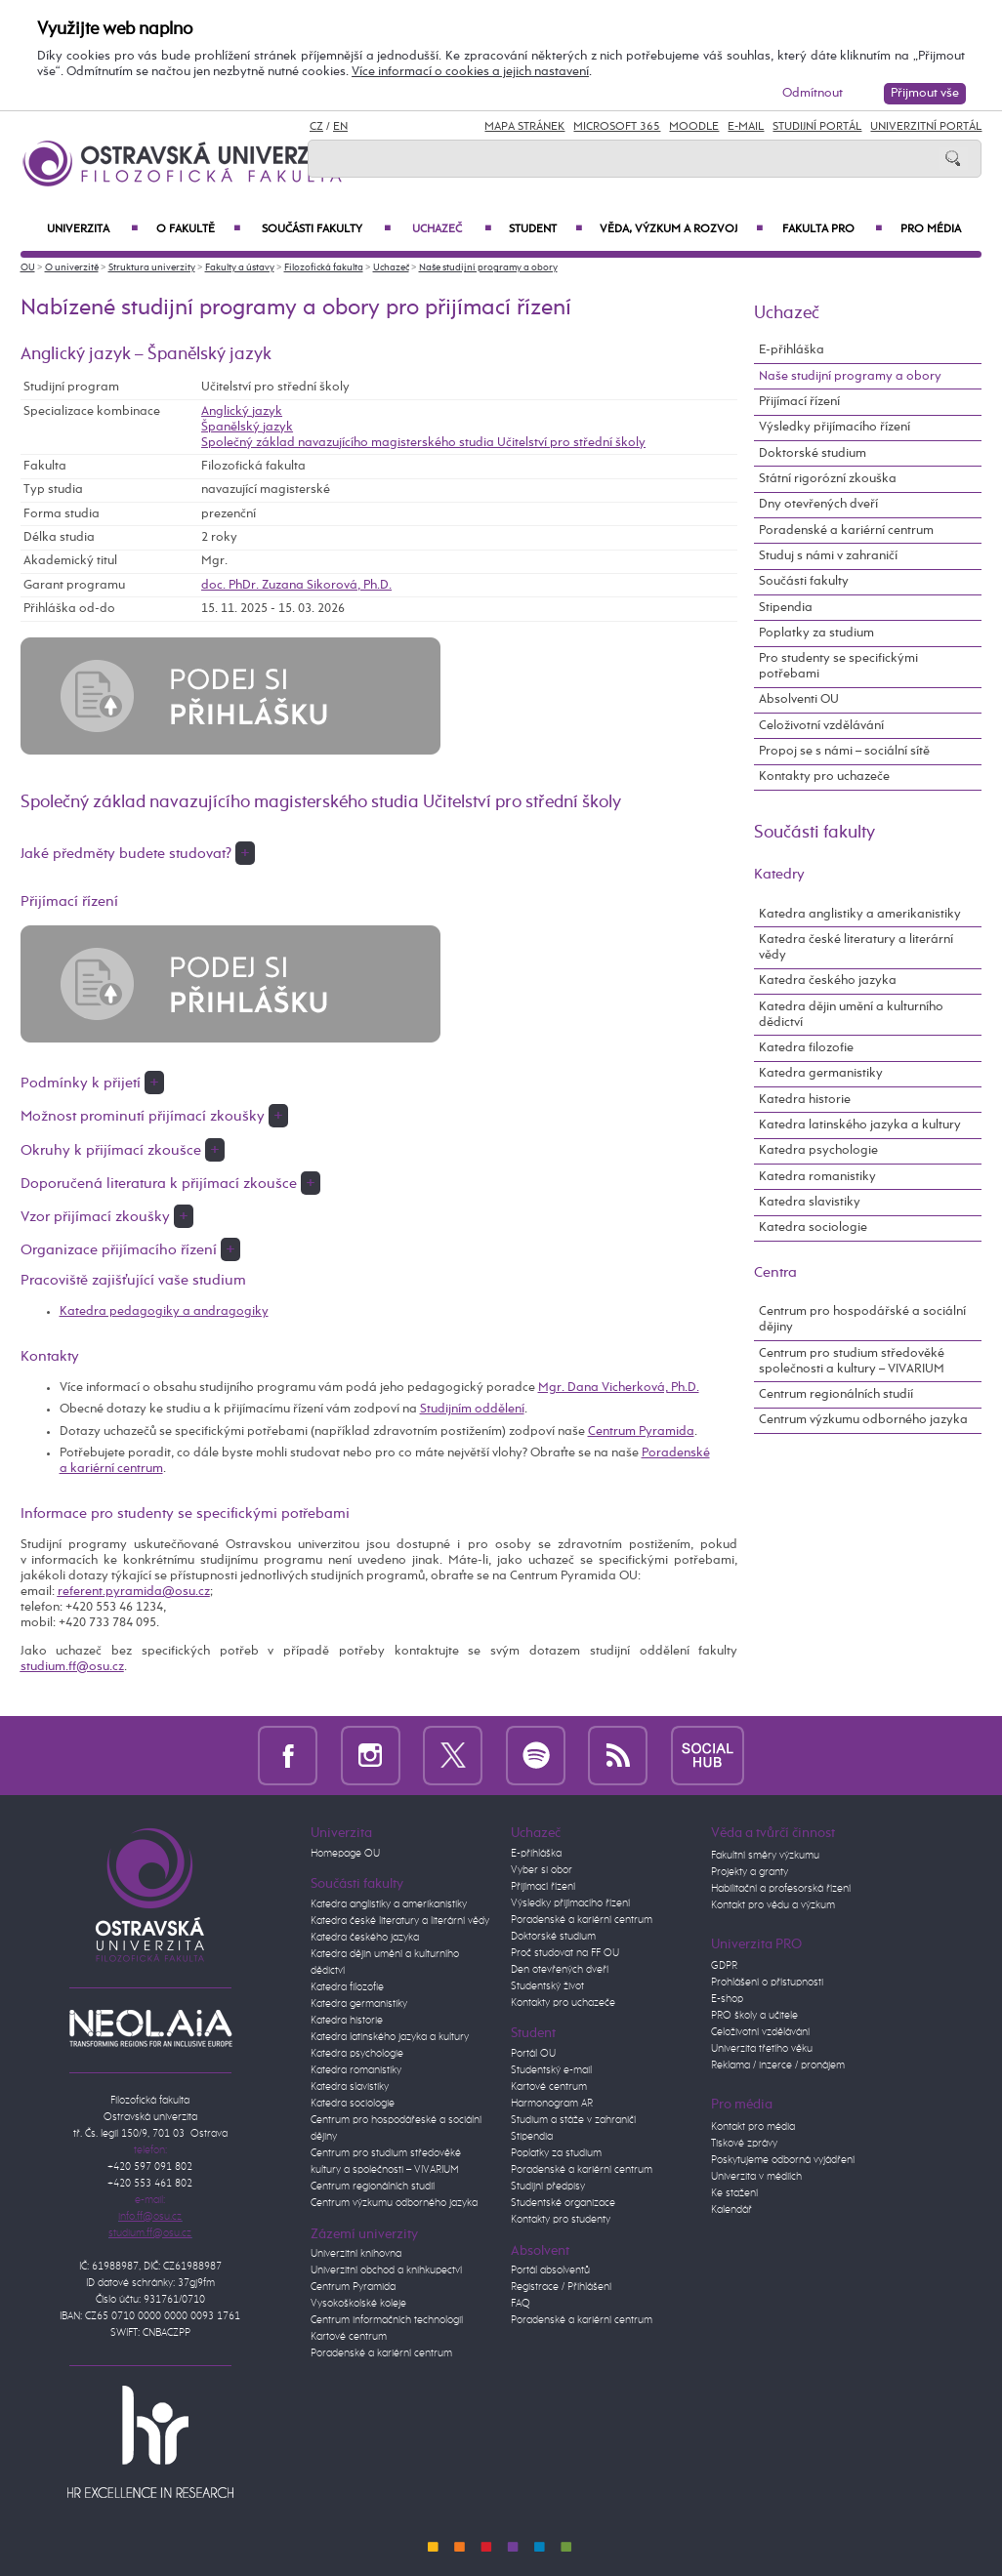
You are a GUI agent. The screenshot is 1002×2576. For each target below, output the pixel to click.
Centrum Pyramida (641, 1431)
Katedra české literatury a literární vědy (856, 947)
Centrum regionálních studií (836, 1394)
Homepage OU (345, 1854)
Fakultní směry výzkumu (765, 1855)
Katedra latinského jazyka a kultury (860, 1125)
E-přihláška (791, 350)
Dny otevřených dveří (818, 504)
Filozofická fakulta (323, 267)
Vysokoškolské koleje (358, 2304)
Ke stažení (734, 2193)
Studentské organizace (563, 2203)
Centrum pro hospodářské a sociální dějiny (862, 1319)
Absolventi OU (799, 699)
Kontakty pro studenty (560, 2220)
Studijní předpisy (548, 2186)
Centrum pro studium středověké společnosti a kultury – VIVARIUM (851, 1361)
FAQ (520, 2304)
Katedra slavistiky (809, 1202)
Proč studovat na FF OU (565, 1953)
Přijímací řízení (799, 401)
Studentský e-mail (551, 2070)
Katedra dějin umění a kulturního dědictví (851, 1015)
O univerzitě (72, 267)
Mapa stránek (524, 127)
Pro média (930, 229)
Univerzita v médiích (756, 2177)
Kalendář (731, 2210)
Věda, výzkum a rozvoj (681, 229)
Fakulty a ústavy (239, 267)
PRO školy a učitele (754, 2016)
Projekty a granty (749, 1872)
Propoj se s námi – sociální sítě (844, 751)
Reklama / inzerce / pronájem (778, 2065)
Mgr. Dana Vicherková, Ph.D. (618, 1387)
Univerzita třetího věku (762, 2049)
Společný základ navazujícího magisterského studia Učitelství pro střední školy (423, 442)
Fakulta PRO (831, 229)
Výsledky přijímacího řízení (834, 427)
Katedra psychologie (818, 1150)
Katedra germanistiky (821, 1073)
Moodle (694, 127)
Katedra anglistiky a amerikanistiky (860, 914)
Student (545, 229)
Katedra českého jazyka (828, 980)
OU (28, 267)
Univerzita (92, 229)
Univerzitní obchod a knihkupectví (386, 2270)
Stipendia (786, 607)
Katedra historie (805, 1099)
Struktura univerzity (151, 267)
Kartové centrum (349, 2337)
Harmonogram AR (552, 2103)
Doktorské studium (812, 453)
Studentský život (547, 1986)
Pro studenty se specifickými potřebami (838, 666)
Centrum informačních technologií (387, 2320)
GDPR (724, 1966)
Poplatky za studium (816, 633)
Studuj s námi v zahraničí (828, 556)
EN (340, 127)
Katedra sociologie (813, 1227)
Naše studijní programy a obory (488, 267)
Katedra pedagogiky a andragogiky (164, 1311)
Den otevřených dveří (559, 1970)
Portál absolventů (550, 2270)
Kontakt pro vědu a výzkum (773, 1905)
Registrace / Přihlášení (561, 2287)
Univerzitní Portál (925, 127)
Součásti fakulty (326, 229)
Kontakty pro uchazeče (824, 776)
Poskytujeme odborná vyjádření (783, 2160)
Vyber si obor (541, 1870)
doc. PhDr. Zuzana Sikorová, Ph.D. (296, 585)
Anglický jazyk (241, 411)
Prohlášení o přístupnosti (767, 1982)
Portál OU (533, 2054)
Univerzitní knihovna (356, 2254)
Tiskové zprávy (744, 2143)
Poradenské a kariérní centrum (846, 530)
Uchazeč (451, 229)
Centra (775, 1272)
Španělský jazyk (247, 427)
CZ (316, 127)
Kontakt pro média (753, 2127)
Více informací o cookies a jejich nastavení (470, 71)
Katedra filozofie (806, 1048)
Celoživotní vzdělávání (821, 725)
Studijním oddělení (472, 1409)
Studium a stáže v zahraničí (573, 2120)
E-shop (727, 1999)
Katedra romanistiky (817, 1176)
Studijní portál (816, 127)
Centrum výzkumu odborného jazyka (863, 1419)
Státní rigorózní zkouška (828, 478)
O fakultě (198, 229)
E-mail (746, 127)
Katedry (779, 874)
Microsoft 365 (616, 127)
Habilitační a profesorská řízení (781, 1889)
